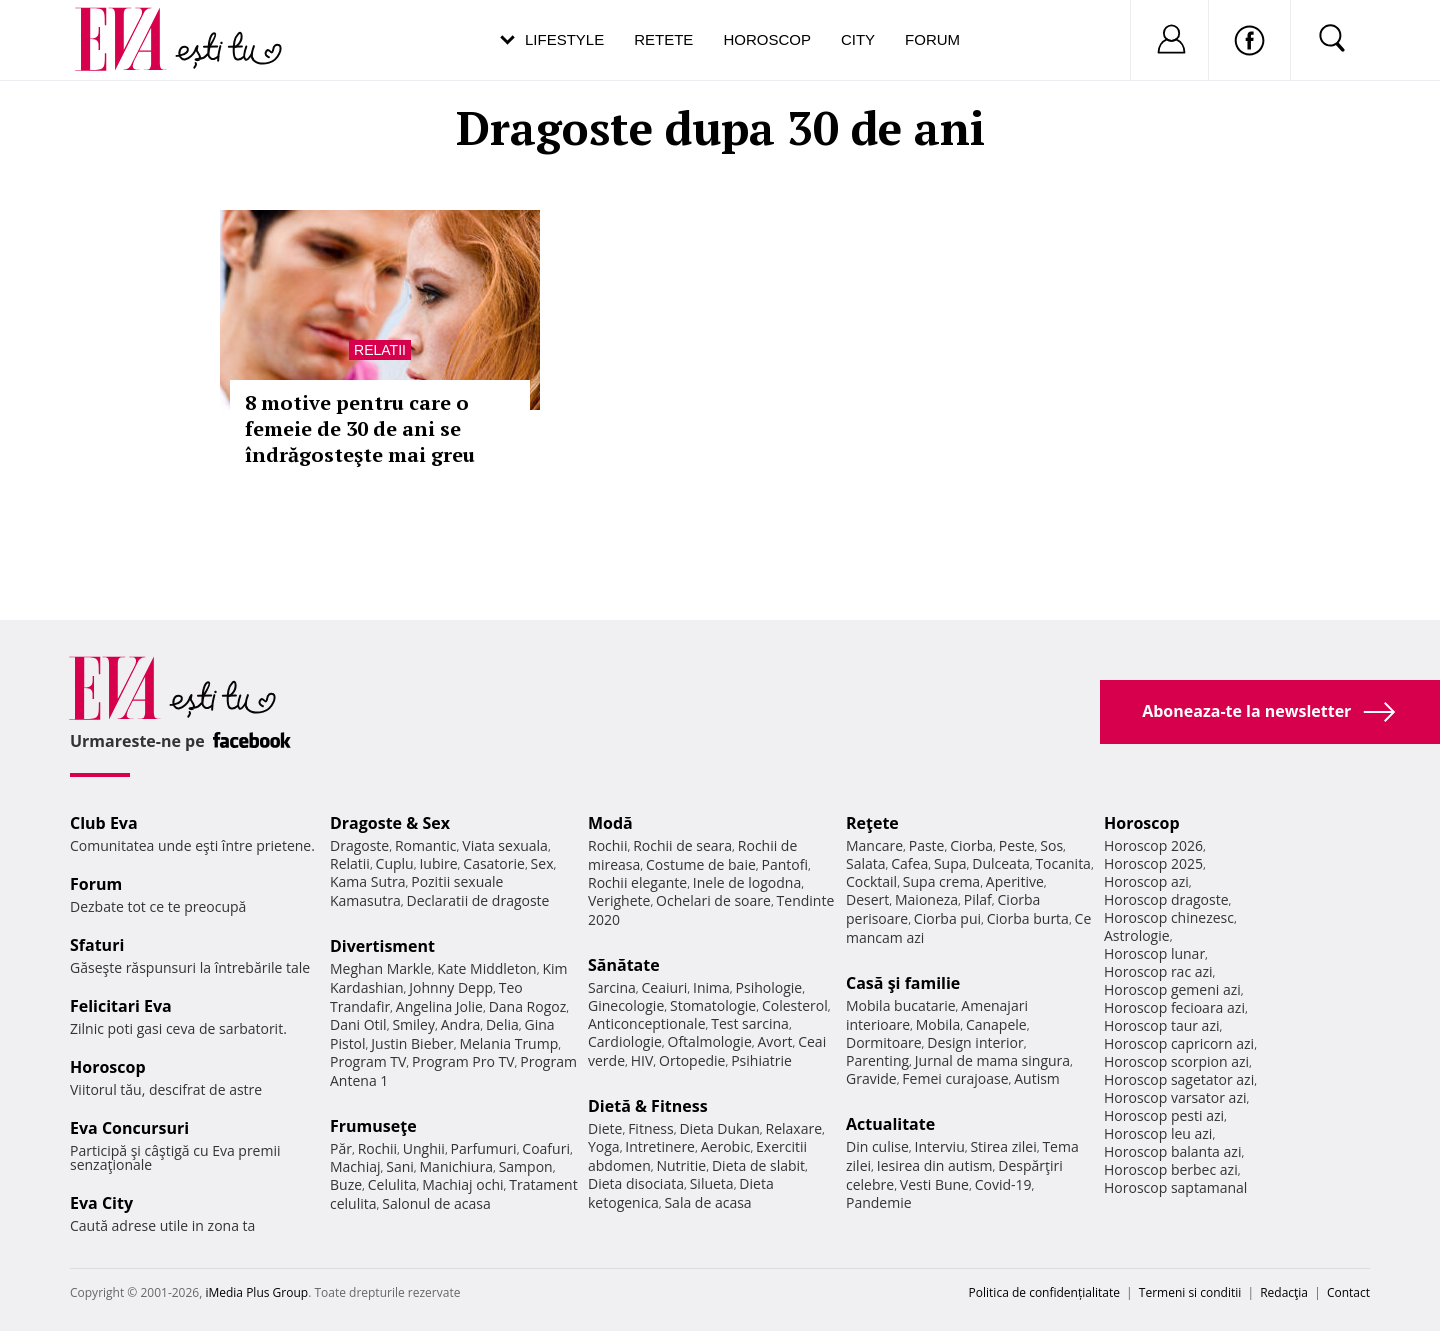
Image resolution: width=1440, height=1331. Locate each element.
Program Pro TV (463, 1061)
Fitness (651, 1128)
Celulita (392, 1184)
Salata (866, 863)
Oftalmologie (710, 1041)
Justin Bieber (412, 1043)
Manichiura (456, 1166)
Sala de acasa (707, 1202)
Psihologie (769, 987)
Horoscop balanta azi (1172, 1151)
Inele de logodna (747, 882)
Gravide (871, 1078)
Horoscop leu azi (1158, 1133)
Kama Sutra (367, 881)
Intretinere (660, 1146)
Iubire (438, 863)
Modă (610, 823)
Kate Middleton (487, 968)
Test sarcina (750, 1023)
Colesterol (795, 1005)
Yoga (604, 1146)
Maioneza (926, 899)
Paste (927, 845)
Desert (867, 899)
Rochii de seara (682, 845)
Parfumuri (484, 1148)
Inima (711, 987)
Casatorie (494, 863)
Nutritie (681, 1165)
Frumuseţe (373, 1126)
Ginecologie (626, 1005)
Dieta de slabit (758, 1165)
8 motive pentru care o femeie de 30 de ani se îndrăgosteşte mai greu (360, 428)
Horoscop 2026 (1153, 845)
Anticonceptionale (647, 1023)
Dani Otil (358, 1024)
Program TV (368, 1061)
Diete (605, 1128)
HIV (642, 1060)
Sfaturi (97, 945)
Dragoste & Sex (390, 823)
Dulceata (1000, 863)
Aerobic (726, 1146)
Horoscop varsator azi (1175, 1097)
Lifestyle (564, 39)
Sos (1051, 845)
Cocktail (871, 881)
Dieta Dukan (719, 1128)
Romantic (426, 845)
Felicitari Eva (121, 1006)
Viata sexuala (505, 845)
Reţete (872, 823)
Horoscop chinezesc (1169, 917)
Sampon (526, 1166)
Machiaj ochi (462, 1184)
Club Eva (104, 823)
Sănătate (624, 965)
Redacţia (1284, 1292)
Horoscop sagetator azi (1179, 1079)
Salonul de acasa (436, 1203)
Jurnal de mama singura (992, 1060)
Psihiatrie (761, 1060)
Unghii (424, 1148)
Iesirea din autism (935, 1165)
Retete (663, 39)
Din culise (877, 1146)
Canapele (996, 1024)
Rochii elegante (637, 882)
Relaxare (794, 1128)
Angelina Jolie (439, 1006)
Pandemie (879, 1202)
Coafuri (546, 1148)
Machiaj (355, 1166)
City (858, 39)
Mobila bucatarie (901, 1005)
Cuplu (395, 863)
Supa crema (941, 881)
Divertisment (382, 946)
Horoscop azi (1146, 881)
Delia (502, 1024)
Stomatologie (713, 1005)
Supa (950, 863)
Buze (346, 1184)
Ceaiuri (665, 987)
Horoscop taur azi (1161, 1025)
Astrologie (1137, 935)
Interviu (940, 1146)
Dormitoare (884, 1042)
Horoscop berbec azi (1171, 1169)
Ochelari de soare (713, 900)
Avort (774, 1041)
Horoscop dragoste (1166, 899)
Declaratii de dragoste (478, 900)
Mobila (938, 1024)
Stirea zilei (1003, 1146)
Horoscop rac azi (1158, 971)
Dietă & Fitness (648, 1106)
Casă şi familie (903, 983)
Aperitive (1015, 881)
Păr (341, 1148)
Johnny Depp (451, 987)
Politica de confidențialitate (1044, 1292)
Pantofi (785, 864)
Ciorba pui (947, 918)
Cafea (909, 863)
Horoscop (767, 39)
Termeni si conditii (1190, 1292)
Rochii (377, 1148)
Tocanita (1063, 863)
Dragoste (359, 845)
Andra (461, 1024)
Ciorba (971, 845)
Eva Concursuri (129, 1128)
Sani (400, 1166)
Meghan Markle (381, 968)
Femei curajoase (955, 1078)
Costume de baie (701, 864)
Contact (1348, 1292)
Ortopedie (692, 1060)
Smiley (413, 1024)
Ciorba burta (1028, 918)
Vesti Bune (934, 1184)
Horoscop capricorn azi (1179, 1043)
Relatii (380, 350)
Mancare (874, 845)
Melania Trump (508, 1043)
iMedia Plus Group (256, 1292)
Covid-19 (1003, 1184)
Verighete (619, 900)
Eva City (101, 1203)
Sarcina (612, 987)
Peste (1017, 845)
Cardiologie (625, 1041)
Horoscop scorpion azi (1176, 1061)
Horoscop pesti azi (1164, 1115)
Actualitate (890, 1124)
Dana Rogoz (528, 1006)
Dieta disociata (636, 1183)
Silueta (712, 1183)
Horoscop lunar (1154, 953)
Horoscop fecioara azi (1174, 1007)
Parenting (877, 1060)
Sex (542, 863)
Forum (932, 39)
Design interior (975, 1042)
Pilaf (978, 899)
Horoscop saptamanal (1175, 1187)
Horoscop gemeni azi (1172, 989)
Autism (1037, 1078)
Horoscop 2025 (1153, 863)
